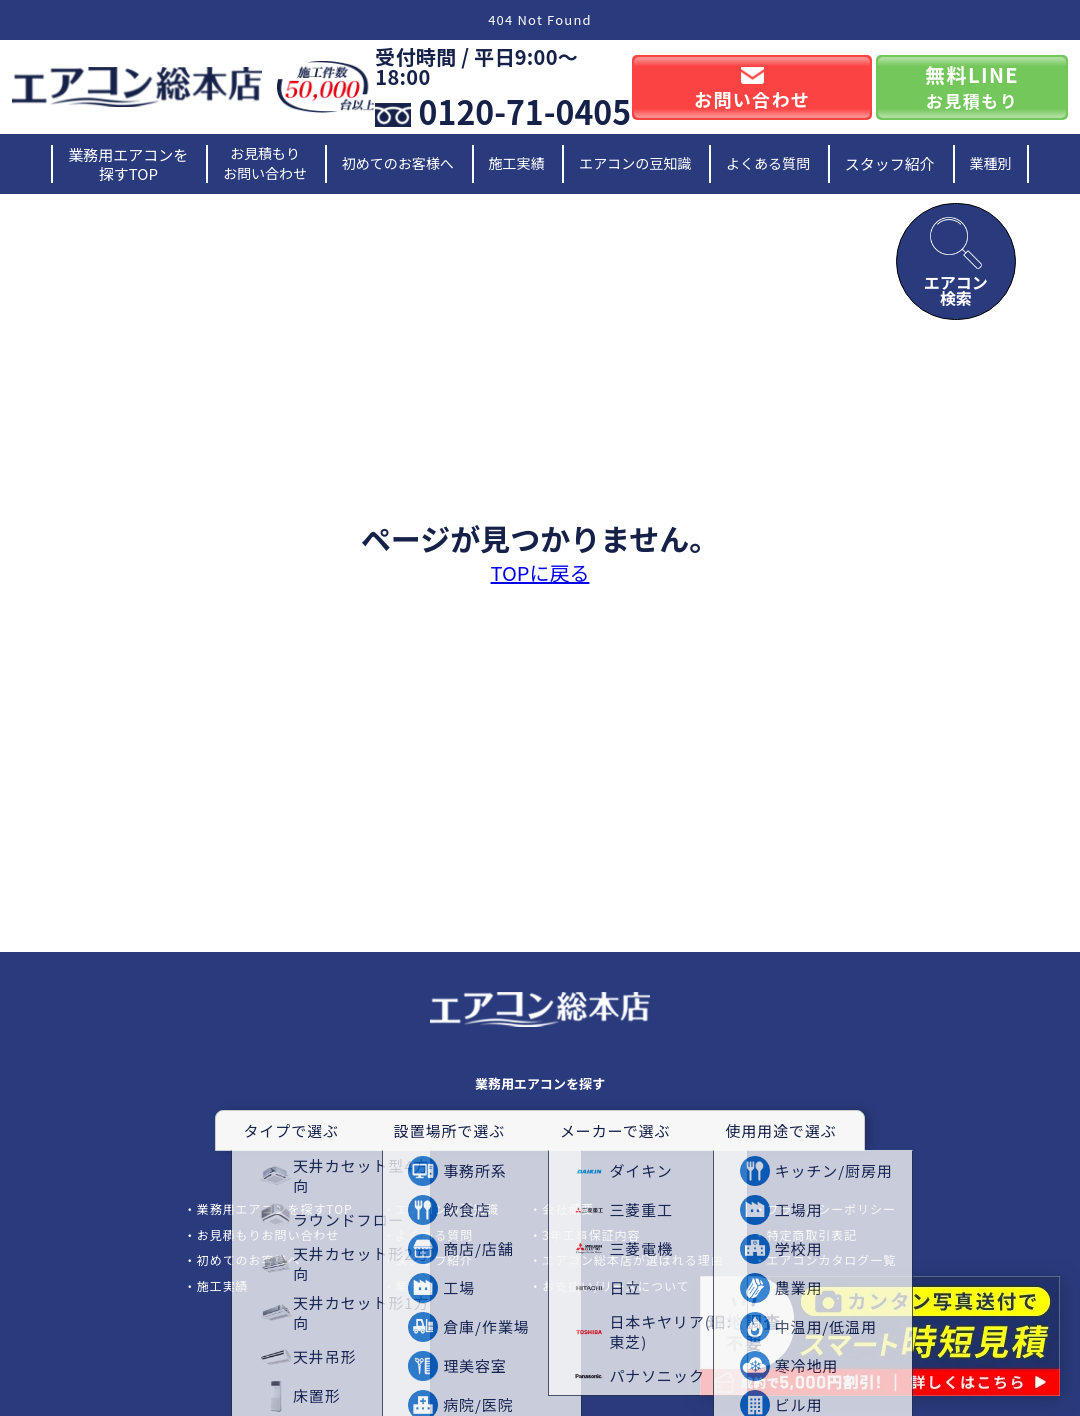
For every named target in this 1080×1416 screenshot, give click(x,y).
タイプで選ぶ (290, 1130)
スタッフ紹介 (890, 163)
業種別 (991, 163)
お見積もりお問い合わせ (265, 163)
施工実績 (517, 163)
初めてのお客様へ (398, 163)
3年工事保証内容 (591, 1234)
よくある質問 (768, 163)
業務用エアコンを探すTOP (128, 164)
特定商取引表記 (812, 1234)
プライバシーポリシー (831, 1208)
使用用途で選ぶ (780, 1130)
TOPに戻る (540, 573)
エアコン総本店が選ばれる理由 (632, 1259)
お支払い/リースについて (615, 1285)
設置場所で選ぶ (449, 1130)
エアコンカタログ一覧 (832, 1259)
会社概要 (568, 1208)
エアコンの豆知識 (635, 163)
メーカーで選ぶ (615, 1130)
